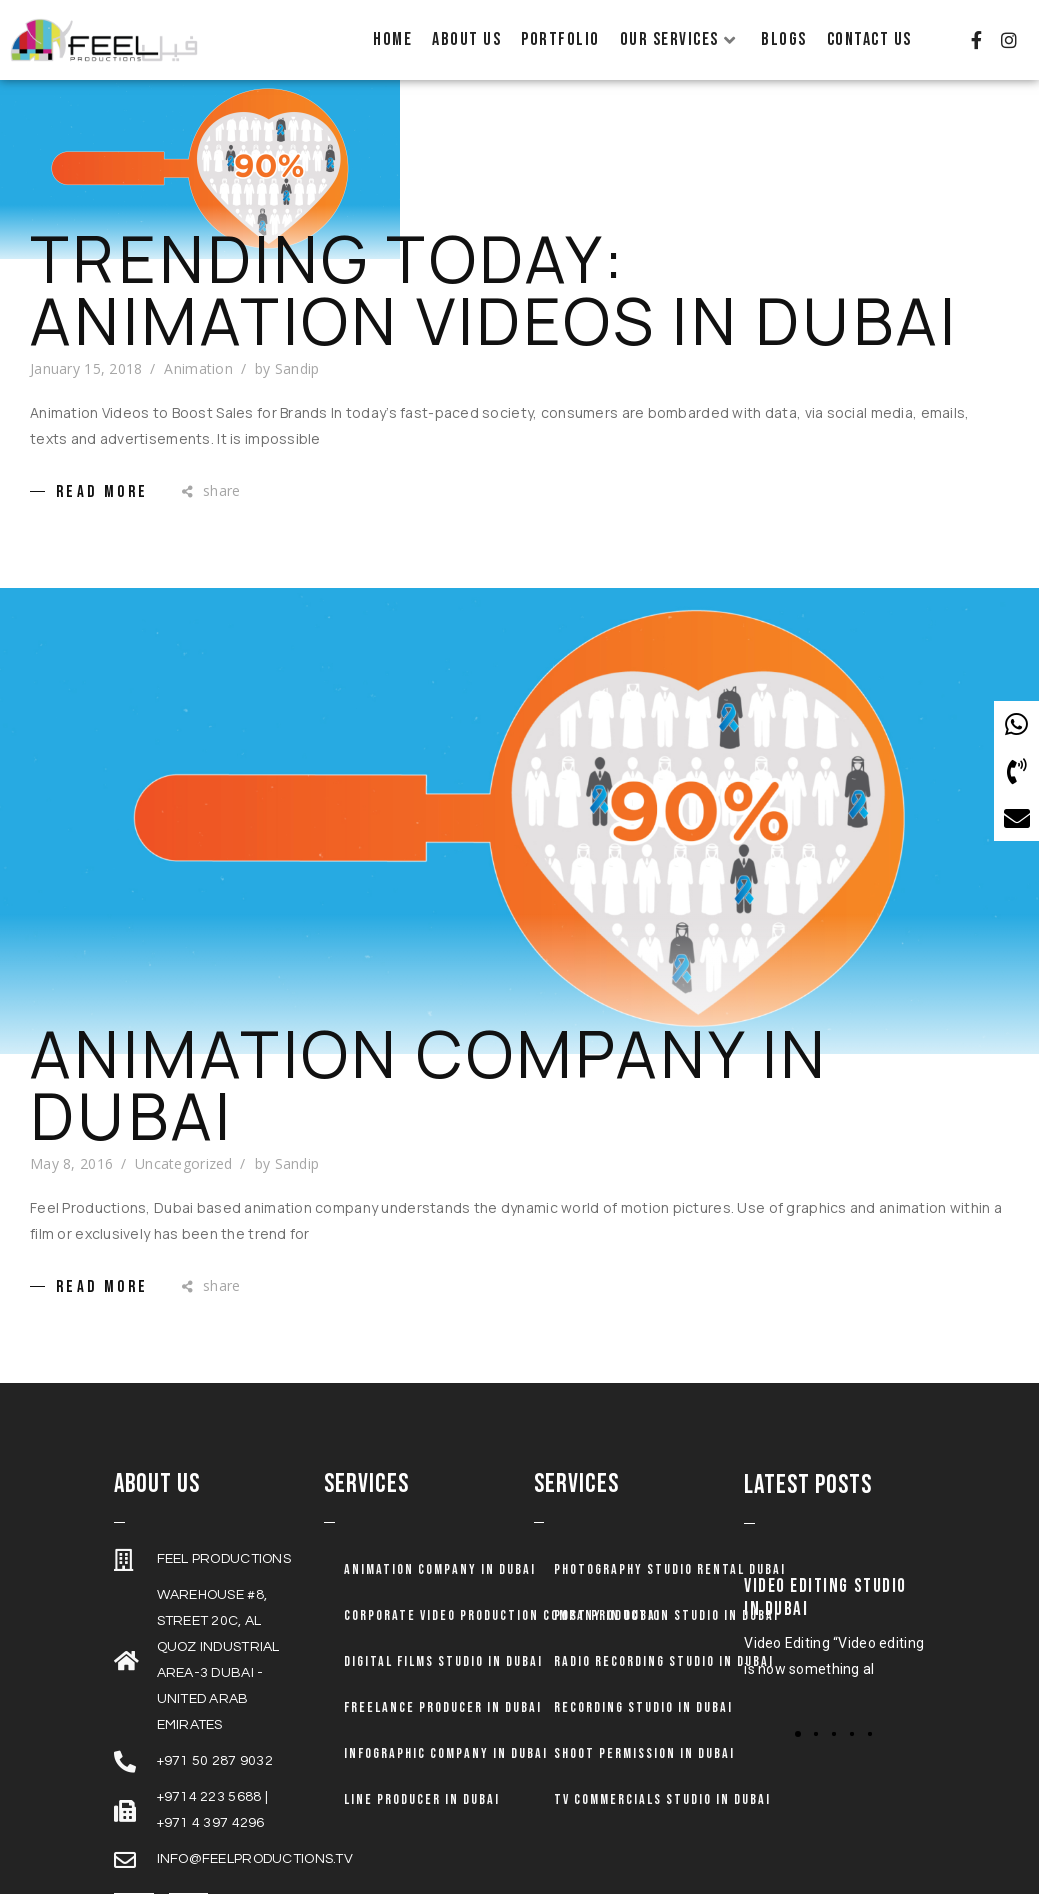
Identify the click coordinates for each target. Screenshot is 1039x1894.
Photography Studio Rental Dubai (670, 1553)
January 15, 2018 (86, 351)
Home (392, 39)
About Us (466, 39)
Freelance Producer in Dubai (443, 1691)
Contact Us (869, 39)
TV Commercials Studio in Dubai (662, 1783)
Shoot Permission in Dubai (644, 1737)
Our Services (678, 39)
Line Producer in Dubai (422, 1783)
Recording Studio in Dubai (643, 1691)
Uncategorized (184, 1147)
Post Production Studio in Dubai (666, 1599)
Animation (198, 351)
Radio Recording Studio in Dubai (664, 1645)
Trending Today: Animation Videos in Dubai (494, 273)
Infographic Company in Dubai (446, 1737)
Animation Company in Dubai (429, 1069)
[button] (816, 1718)
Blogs (784, 39)
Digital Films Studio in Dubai (443, 1645)
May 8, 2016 (71, 1147)
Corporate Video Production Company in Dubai (502, 1599)
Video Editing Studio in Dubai (825, 1582)
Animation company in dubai (440, 1553)
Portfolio (560, 39)
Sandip (297, 351)
